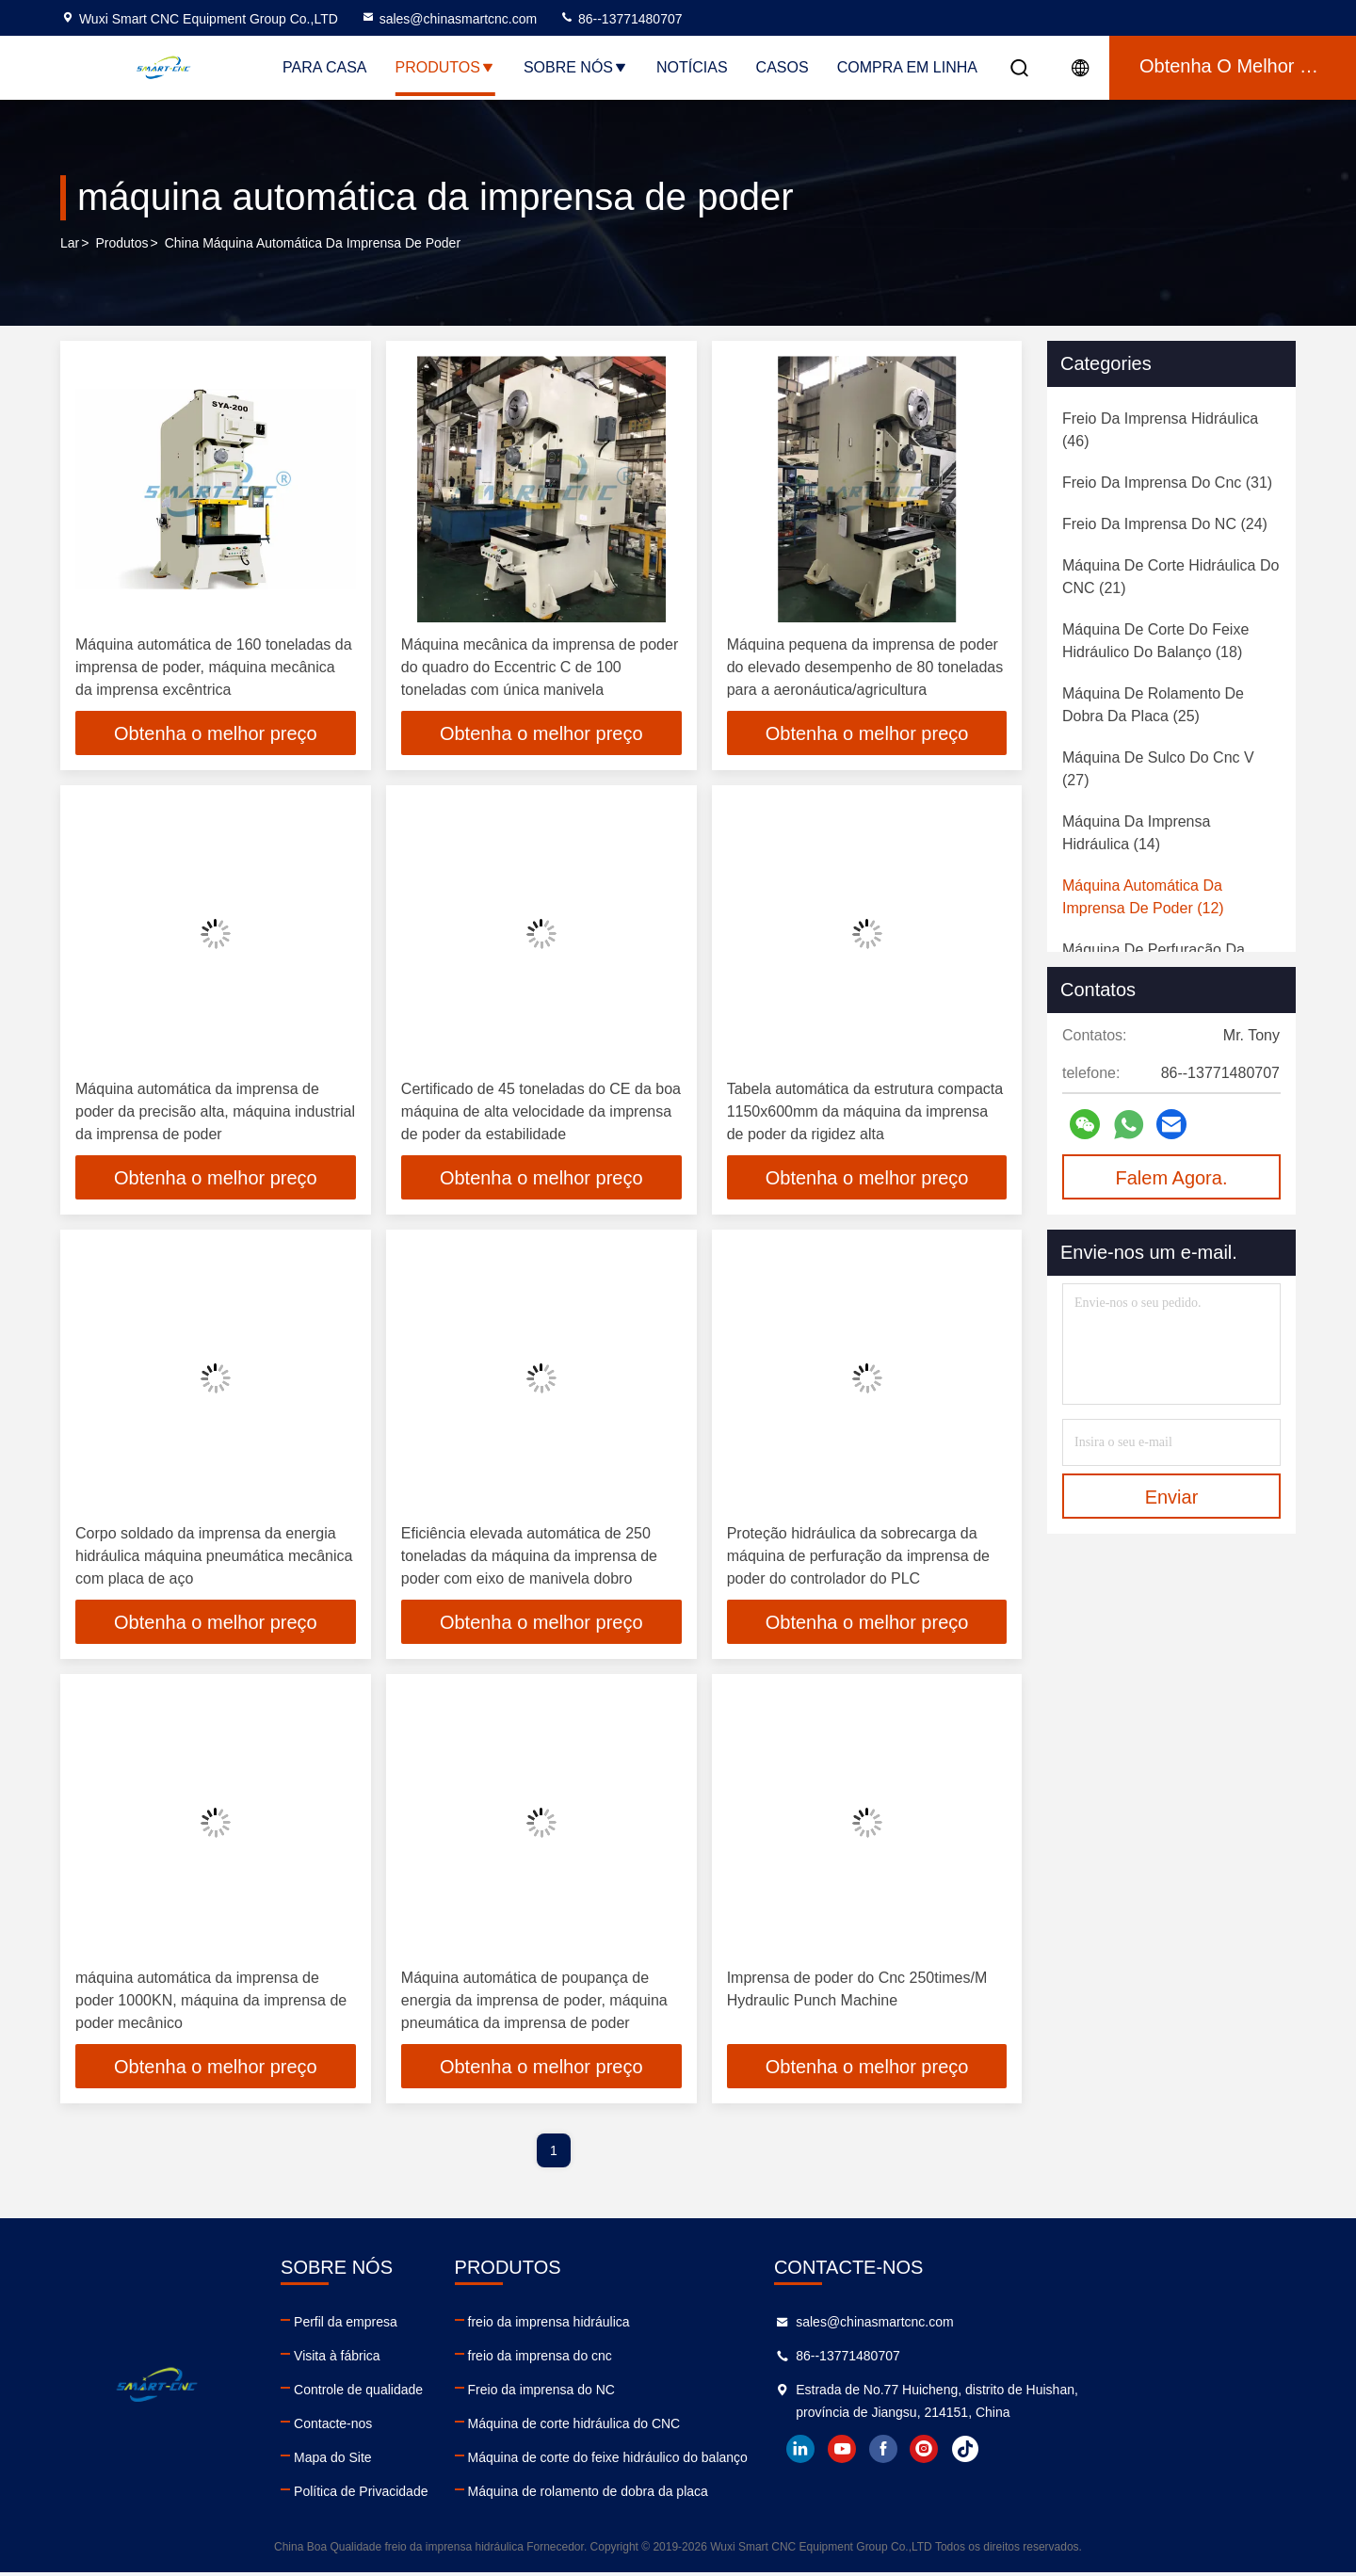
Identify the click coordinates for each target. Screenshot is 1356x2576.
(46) (1160, 430)
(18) (1155, 640)
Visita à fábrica (405, 2359)
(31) (1167, 483)
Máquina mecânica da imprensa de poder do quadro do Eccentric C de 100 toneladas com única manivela (539, 667)
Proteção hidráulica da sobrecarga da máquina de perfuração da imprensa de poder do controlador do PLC (858, 1557)
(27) (1158, 768)
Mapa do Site (401, 2461)
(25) (1153, 704)
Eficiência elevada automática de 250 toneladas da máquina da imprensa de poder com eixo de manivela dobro (529, 1557)
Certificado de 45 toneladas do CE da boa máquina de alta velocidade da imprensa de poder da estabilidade (541, 1112)
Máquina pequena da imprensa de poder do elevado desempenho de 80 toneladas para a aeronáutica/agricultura (865, 667)
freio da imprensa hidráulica (685, 2325)
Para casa (324, 67)
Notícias (692, 67)
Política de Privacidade (428, 2495)
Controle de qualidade (426, 2393)
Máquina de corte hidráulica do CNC (710, 2427)
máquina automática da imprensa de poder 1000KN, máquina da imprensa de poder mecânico (211, 2003)
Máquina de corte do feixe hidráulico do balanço (743, 2461)
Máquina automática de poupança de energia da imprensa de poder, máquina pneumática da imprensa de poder (534, 2003)
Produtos (445, 67)
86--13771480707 (620, 18)
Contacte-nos (401, 2427)
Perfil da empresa (413, 2325)
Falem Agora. (1172, 1177)
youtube (1046, 2453)
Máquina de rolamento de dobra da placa (724, 2495)
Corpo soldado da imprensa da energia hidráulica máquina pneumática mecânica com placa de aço (213, 1557)
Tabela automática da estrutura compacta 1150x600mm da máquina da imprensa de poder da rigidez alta (865, 1112)
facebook (1088, 2453)
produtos (121, 243)
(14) (1136, 832)
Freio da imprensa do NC (677, 2393)
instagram (1129, 2453)
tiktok (1170, 2453)
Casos (782, 67)
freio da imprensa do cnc (676, 2359)
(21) (1170, 576)
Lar (69, 243)
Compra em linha (907, 67)
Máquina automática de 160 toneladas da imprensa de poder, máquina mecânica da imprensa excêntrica (213, 667)
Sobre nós (576, 67)
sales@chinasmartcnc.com (449, 18)
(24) (1164, 524)
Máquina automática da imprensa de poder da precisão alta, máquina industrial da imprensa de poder (215, 1112)
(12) (1143, 896)
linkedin (1005, 2453)
